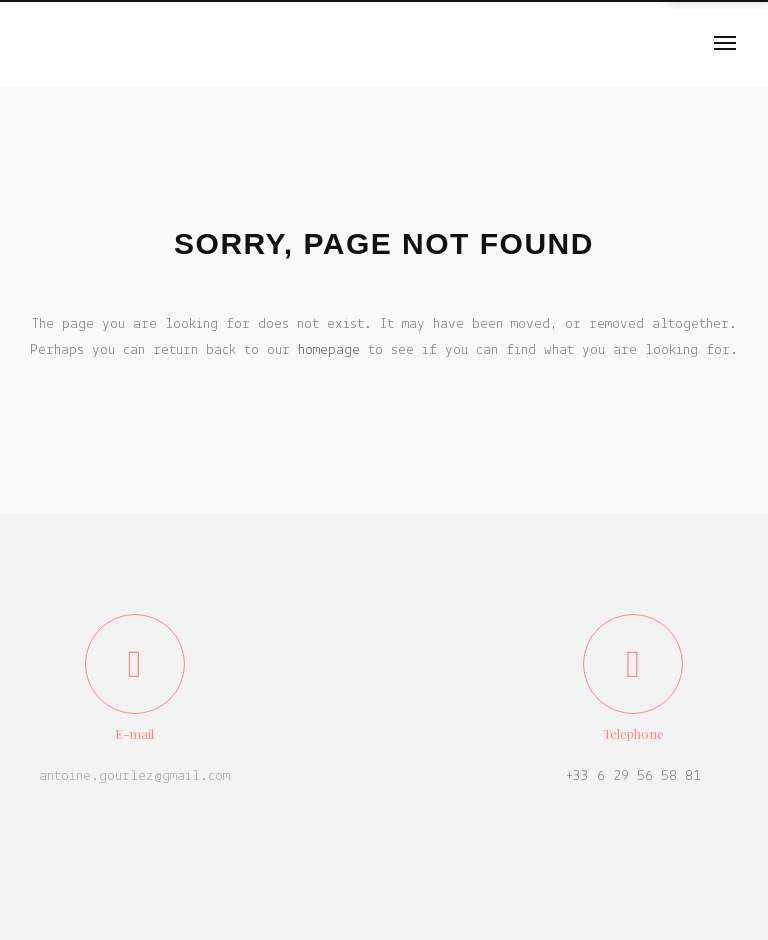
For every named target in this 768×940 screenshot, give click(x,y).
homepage (329, 350)
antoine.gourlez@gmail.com (134, 776)
